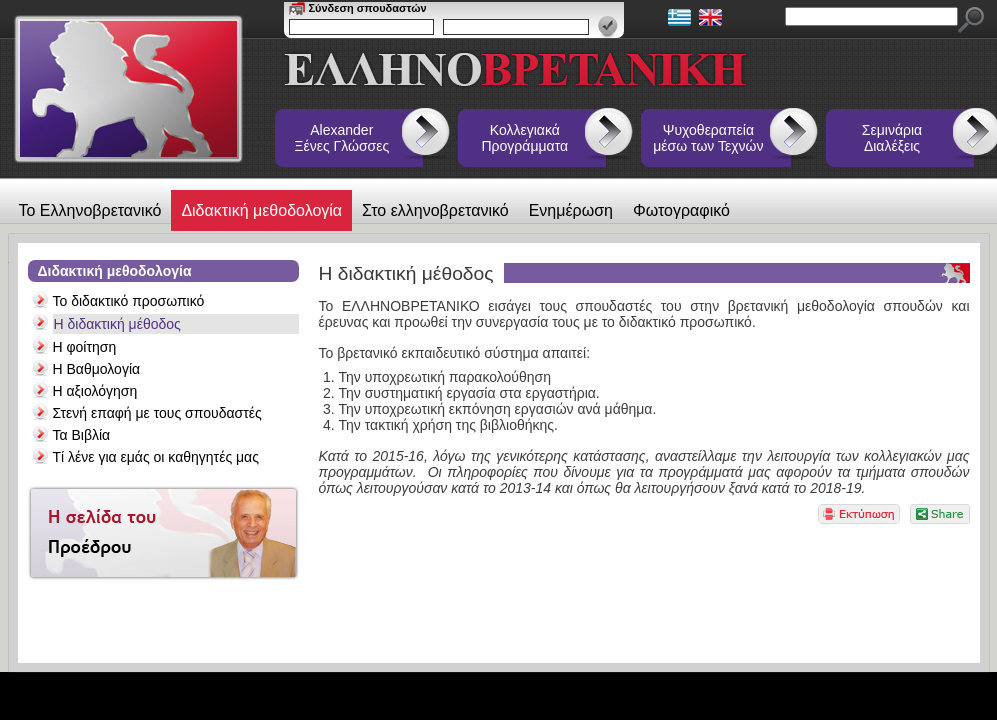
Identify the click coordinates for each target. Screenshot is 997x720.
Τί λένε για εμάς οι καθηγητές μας (156, 457)
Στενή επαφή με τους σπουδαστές (157, 413)
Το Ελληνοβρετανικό (90, 210)
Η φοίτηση (85, 347)
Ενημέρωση (571, 210)
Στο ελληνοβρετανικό (435, 210)
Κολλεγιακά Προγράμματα (525, 138)
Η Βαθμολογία (97, 369)
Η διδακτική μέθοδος (117, 324)
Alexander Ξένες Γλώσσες (341, 138)
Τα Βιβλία (82, 435)
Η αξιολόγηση (95, 391)
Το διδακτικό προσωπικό (129, 301)
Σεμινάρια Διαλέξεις (892, 138)
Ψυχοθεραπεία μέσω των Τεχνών (708, 138)
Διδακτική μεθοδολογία (261, 210)
